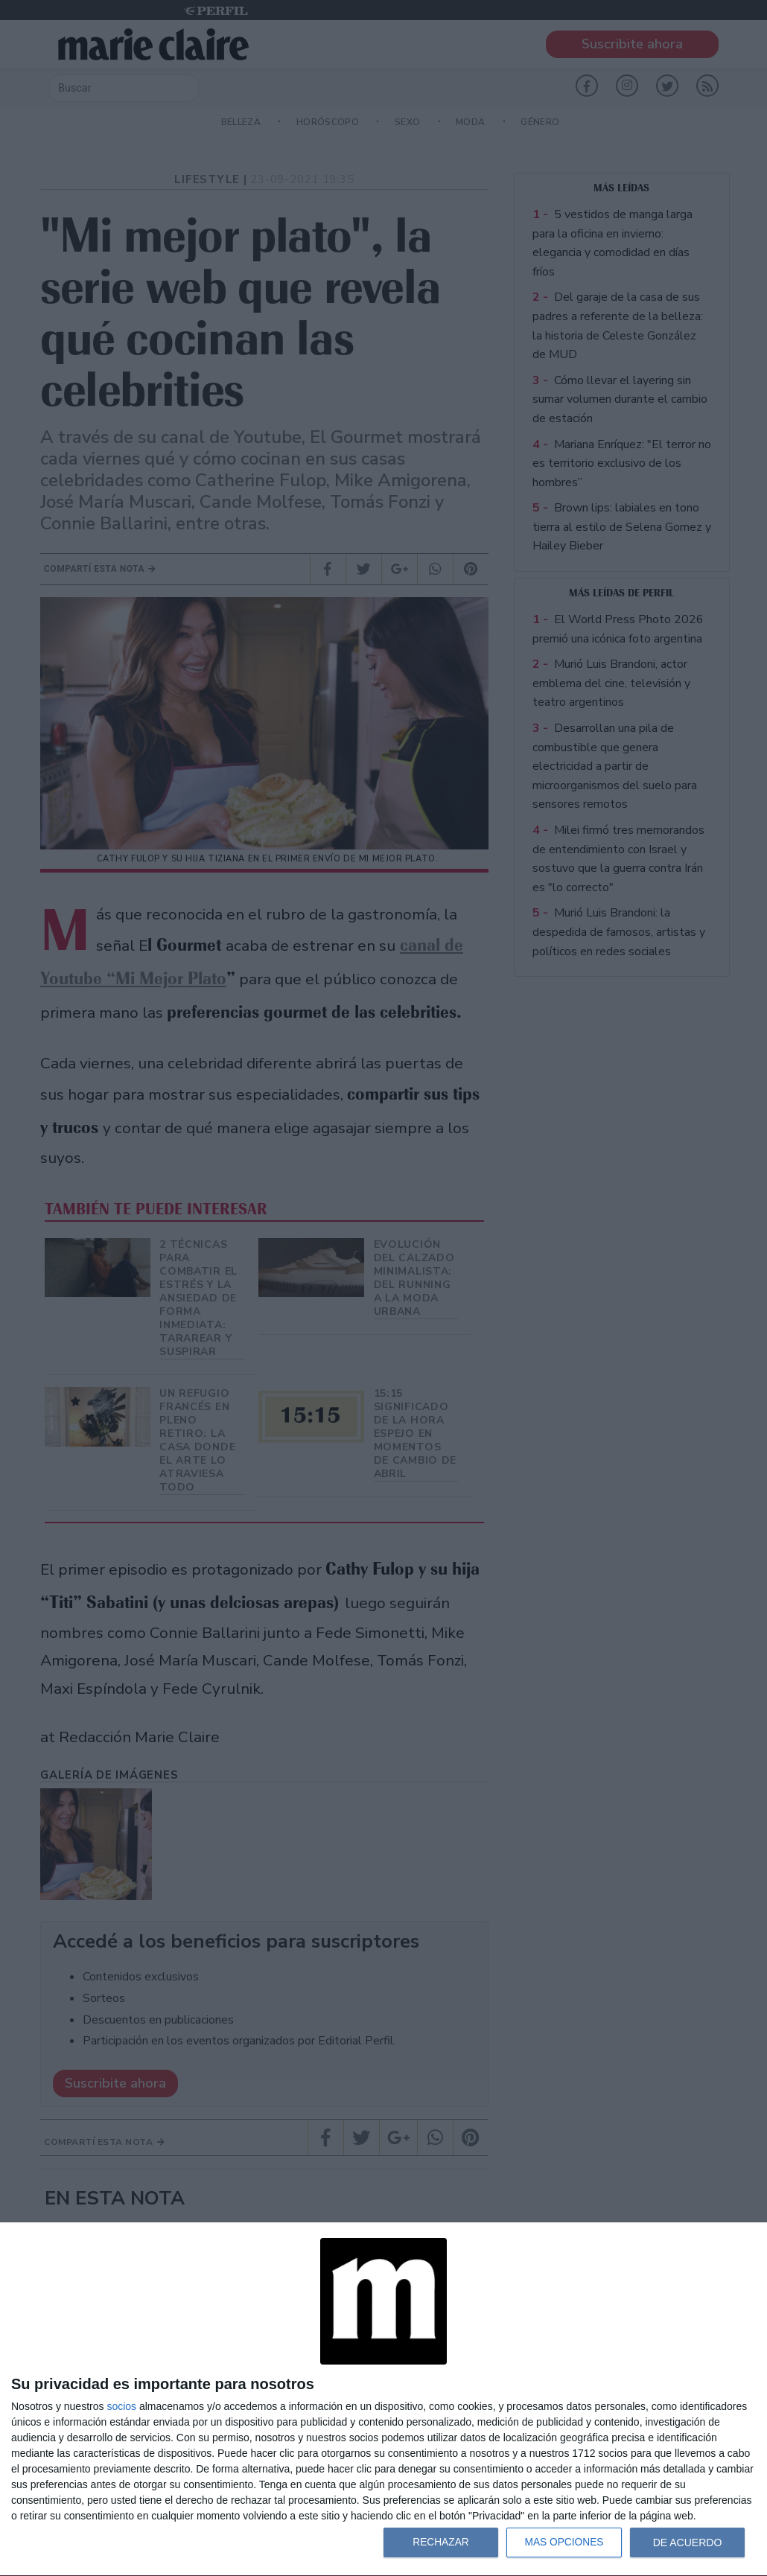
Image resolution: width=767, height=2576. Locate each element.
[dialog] (383, 2399)
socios (121, 2406)
